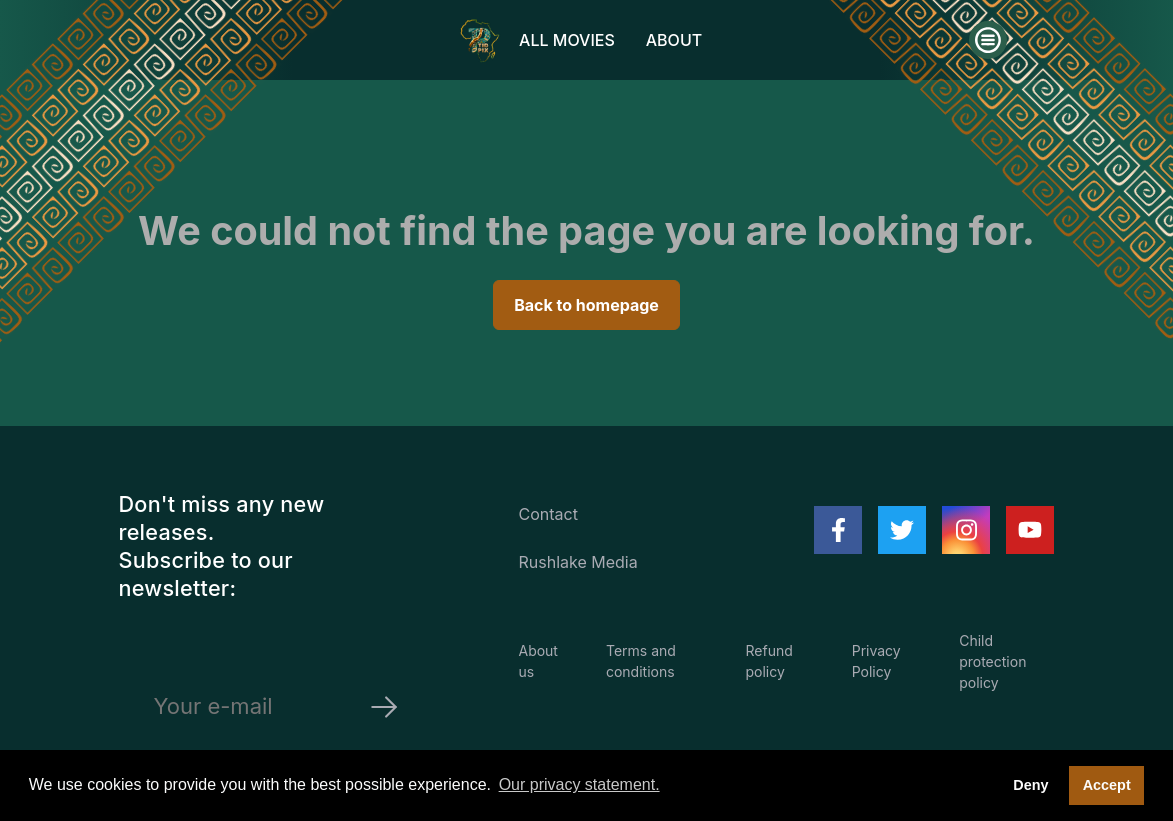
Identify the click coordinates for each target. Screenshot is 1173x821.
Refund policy (769, 661)
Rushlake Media (577, 562)
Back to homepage (586, 305)
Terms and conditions (641, 661)
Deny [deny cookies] (1030, 785)
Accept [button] (1107, 785)
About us (537, 661)
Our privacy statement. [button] (579, 784)
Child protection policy (992, 661)
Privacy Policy (876, 661)
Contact (547, 514)
